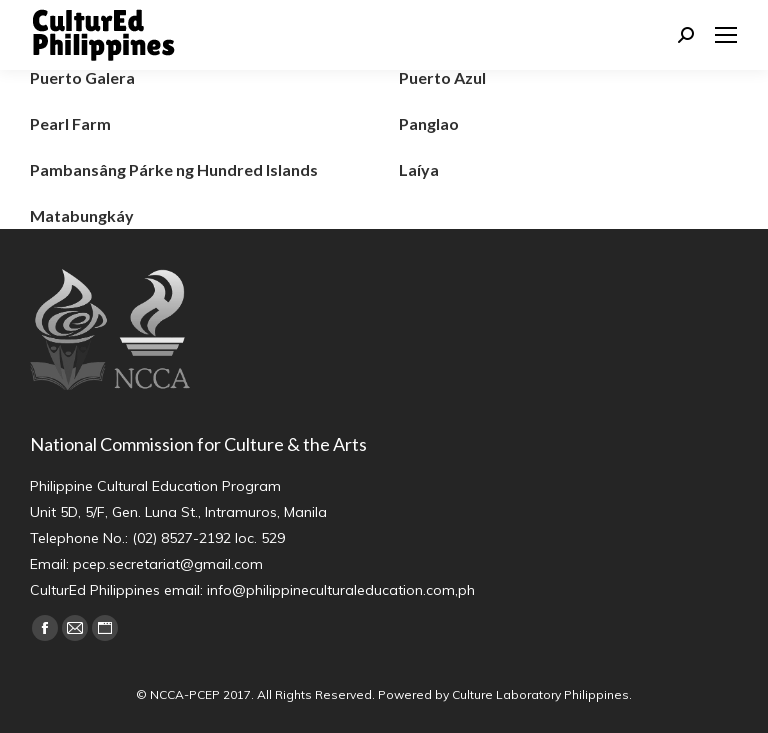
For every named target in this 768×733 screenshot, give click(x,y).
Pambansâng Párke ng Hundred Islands (174, 169)
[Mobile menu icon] (726, 35)
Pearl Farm (70, 123)
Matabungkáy (82, 215)
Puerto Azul (442, 77)
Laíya (419, 169)
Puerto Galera (82, 77)
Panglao (429, 123)
